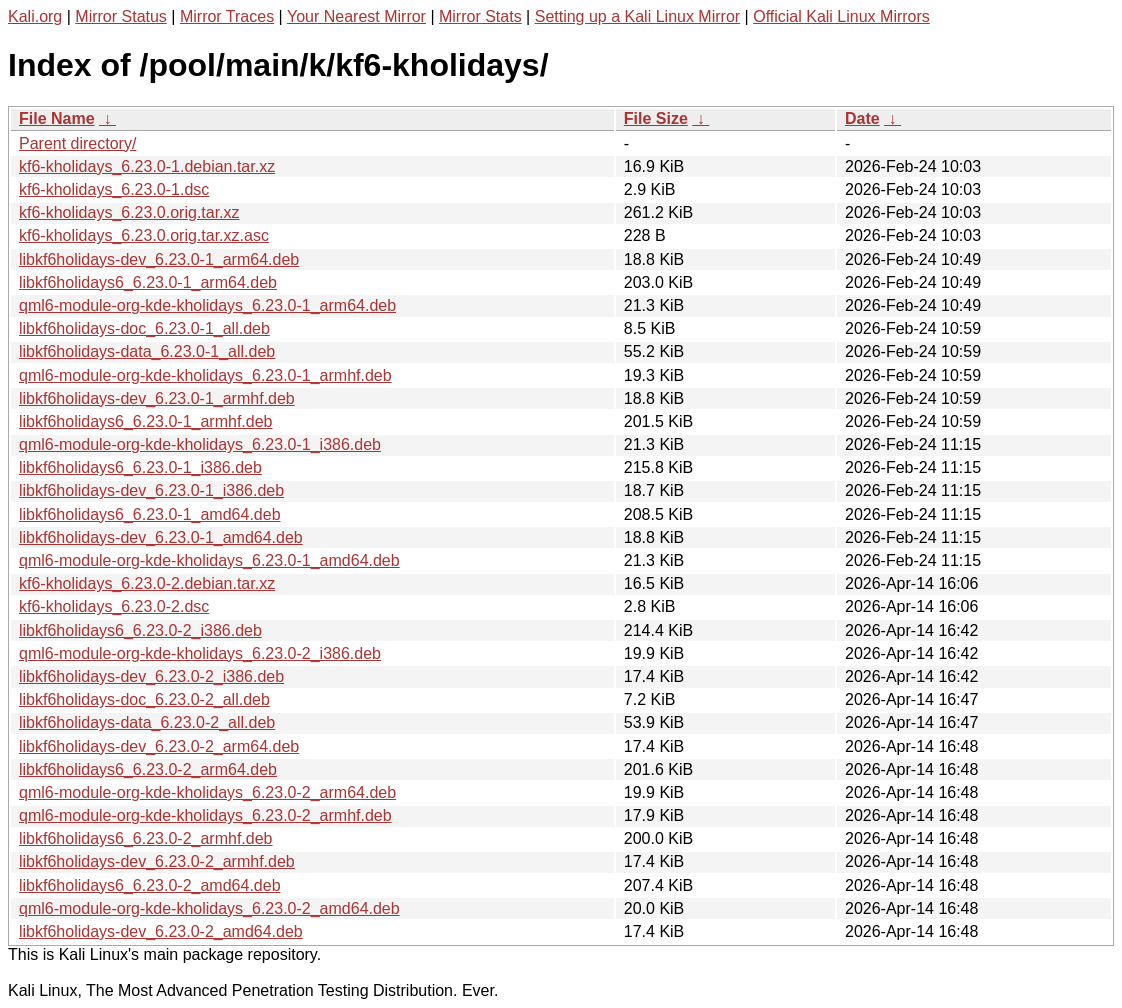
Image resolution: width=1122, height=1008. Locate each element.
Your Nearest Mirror (356, 16)
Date (862, 118)
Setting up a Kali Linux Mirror (637, 16)
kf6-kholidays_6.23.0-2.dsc (114, 606)
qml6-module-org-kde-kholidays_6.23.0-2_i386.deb (200, 653)
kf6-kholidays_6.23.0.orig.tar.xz (129, 212)
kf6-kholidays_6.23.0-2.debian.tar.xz (147, 583)
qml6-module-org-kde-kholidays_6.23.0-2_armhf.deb (205, 815)
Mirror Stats (480, 16)
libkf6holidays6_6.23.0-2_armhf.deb (146, 838)
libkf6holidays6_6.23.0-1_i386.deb (140, 467)
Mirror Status (121, 16)
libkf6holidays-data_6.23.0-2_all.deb (147, 722)
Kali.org (35, 16)
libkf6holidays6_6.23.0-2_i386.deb (140, 630)
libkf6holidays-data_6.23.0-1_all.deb (147, 351)
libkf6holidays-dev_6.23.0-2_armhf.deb (157, 861)
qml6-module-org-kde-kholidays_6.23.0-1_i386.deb (200, 444)
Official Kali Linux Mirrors (841, 16)
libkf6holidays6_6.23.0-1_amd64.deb (150, 514)
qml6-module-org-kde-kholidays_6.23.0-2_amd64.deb (209, 908)
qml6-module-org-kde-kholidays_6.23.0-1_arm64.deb (207, 305)
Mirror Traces (227, 16)
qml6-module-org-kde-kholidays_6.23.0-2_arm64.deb (207, 792)
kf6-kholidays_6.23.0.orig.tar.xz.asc (144, 235)
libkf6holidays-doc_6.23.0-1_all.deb (144, 328)
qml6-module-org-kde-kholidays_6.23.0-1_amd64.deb (209, 560)
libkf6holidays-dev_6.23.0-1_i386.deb (151, 490)
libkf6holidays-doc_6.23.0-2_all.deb (144, 699)
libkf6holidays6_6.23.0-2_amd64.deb (150, 885)
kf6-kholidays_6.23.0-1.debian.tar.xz (147, 166)
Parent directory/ (77, 143)
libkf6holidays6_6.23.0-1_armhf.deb (146, 421)
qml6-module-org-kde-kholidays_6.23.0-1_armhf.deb (205, 375)
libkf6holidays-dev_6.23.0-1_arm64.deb (159, 259)
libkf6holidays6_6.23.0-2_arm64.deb (148, 769)
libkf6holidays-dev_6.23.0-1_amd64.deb (161, 537)
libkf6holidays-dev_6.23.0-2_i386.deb (151, 676)
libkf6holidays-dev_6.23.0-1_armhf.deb (157, 398)
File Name (57, 118)
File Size (656, 118)
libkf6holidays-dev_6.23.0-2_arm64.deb (159, 746)
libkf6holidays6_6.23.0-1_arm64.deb (148, 282)
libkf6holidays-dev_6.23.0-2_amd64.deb (161, 931)
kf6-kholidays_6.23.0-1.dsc (114, 189)
